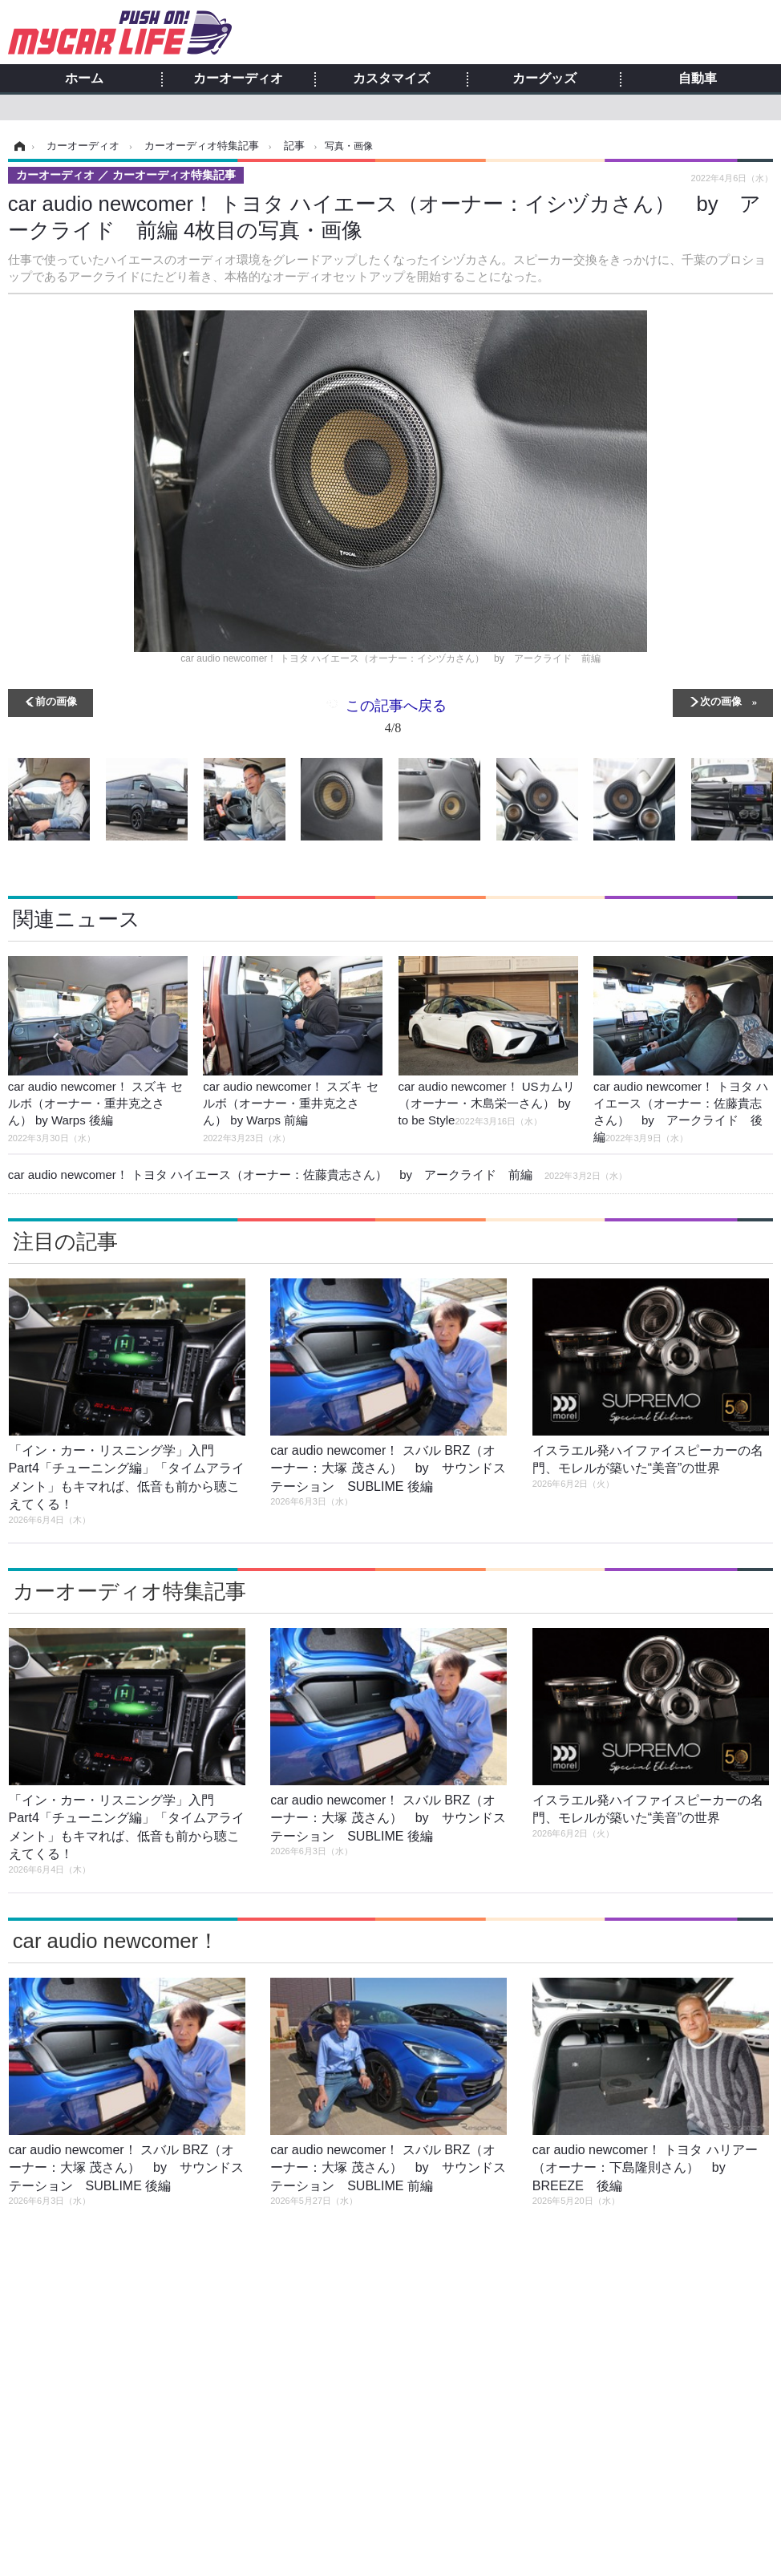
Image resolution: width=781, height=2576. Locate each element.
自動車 (697, 78)
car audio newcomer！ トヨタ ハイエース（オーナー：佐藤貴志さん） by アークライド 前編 (317, 1174)
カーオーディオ (238, 78)
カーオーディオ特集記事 (129, 1591)
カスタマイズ (391, 78)
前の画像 (56, 700)
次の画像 (721, 700)
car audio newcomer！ (116, 1941)
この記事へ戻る (396, 720)
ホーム (84, 78)
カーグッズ (544, 78)
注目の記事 (65, 1241)
